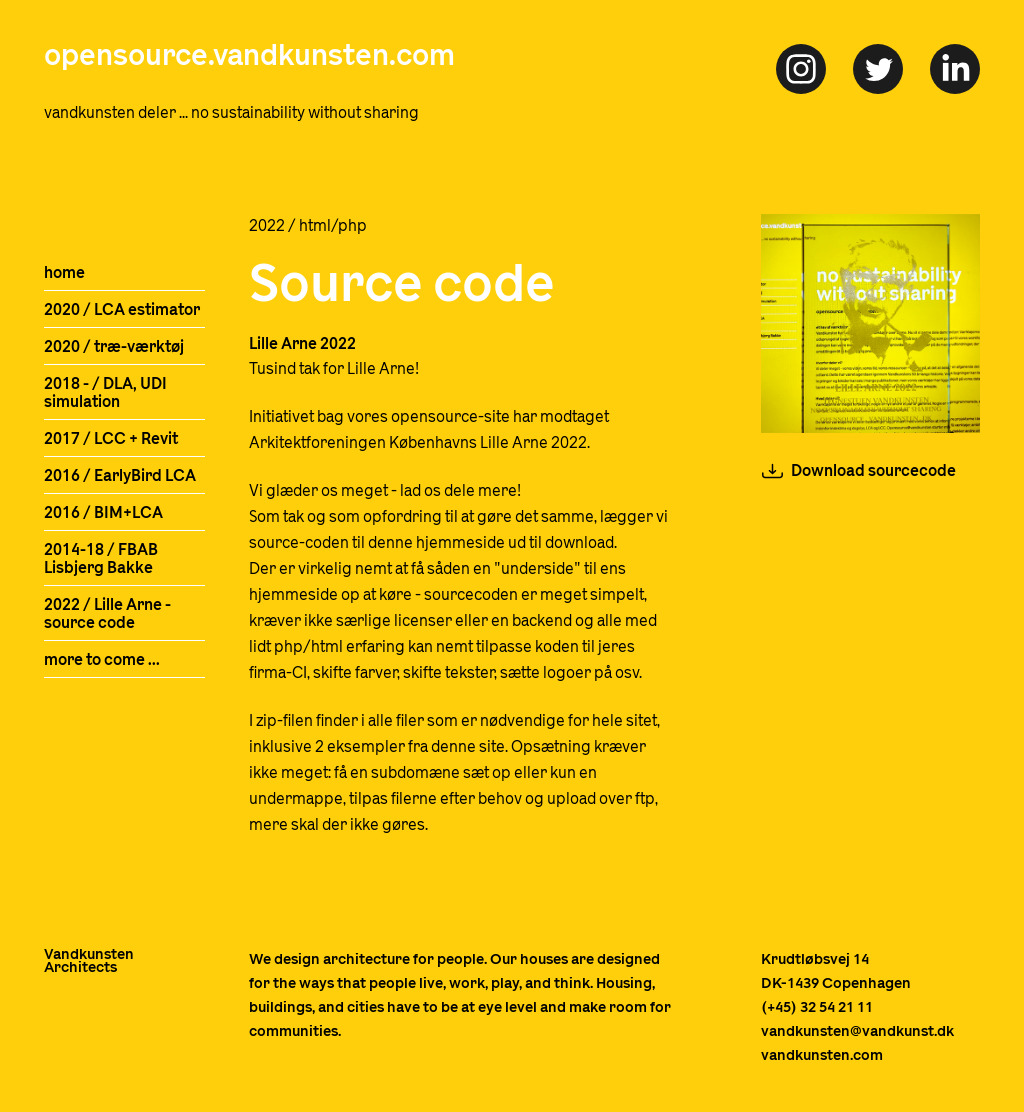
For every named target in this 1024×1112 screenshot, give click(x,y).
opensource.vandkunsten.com (249, 56)
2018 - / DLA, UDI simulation (105, 393)
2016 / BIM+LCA (103, 513)
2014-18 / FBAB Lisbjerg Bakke (101, 559)
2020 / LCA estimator (122, 310)
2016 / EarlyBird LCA (120, 476)
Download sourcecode (873, 471)
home (64, 273)
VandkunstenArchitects (89, 961)
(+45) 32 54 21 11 (817, 1007)
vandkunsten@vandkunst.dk (857, 1031)
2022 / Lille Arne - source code (107, 614)
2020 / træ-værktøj (114, 347)
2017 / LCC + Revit (111, 439)
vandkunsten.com (822, 1055)
